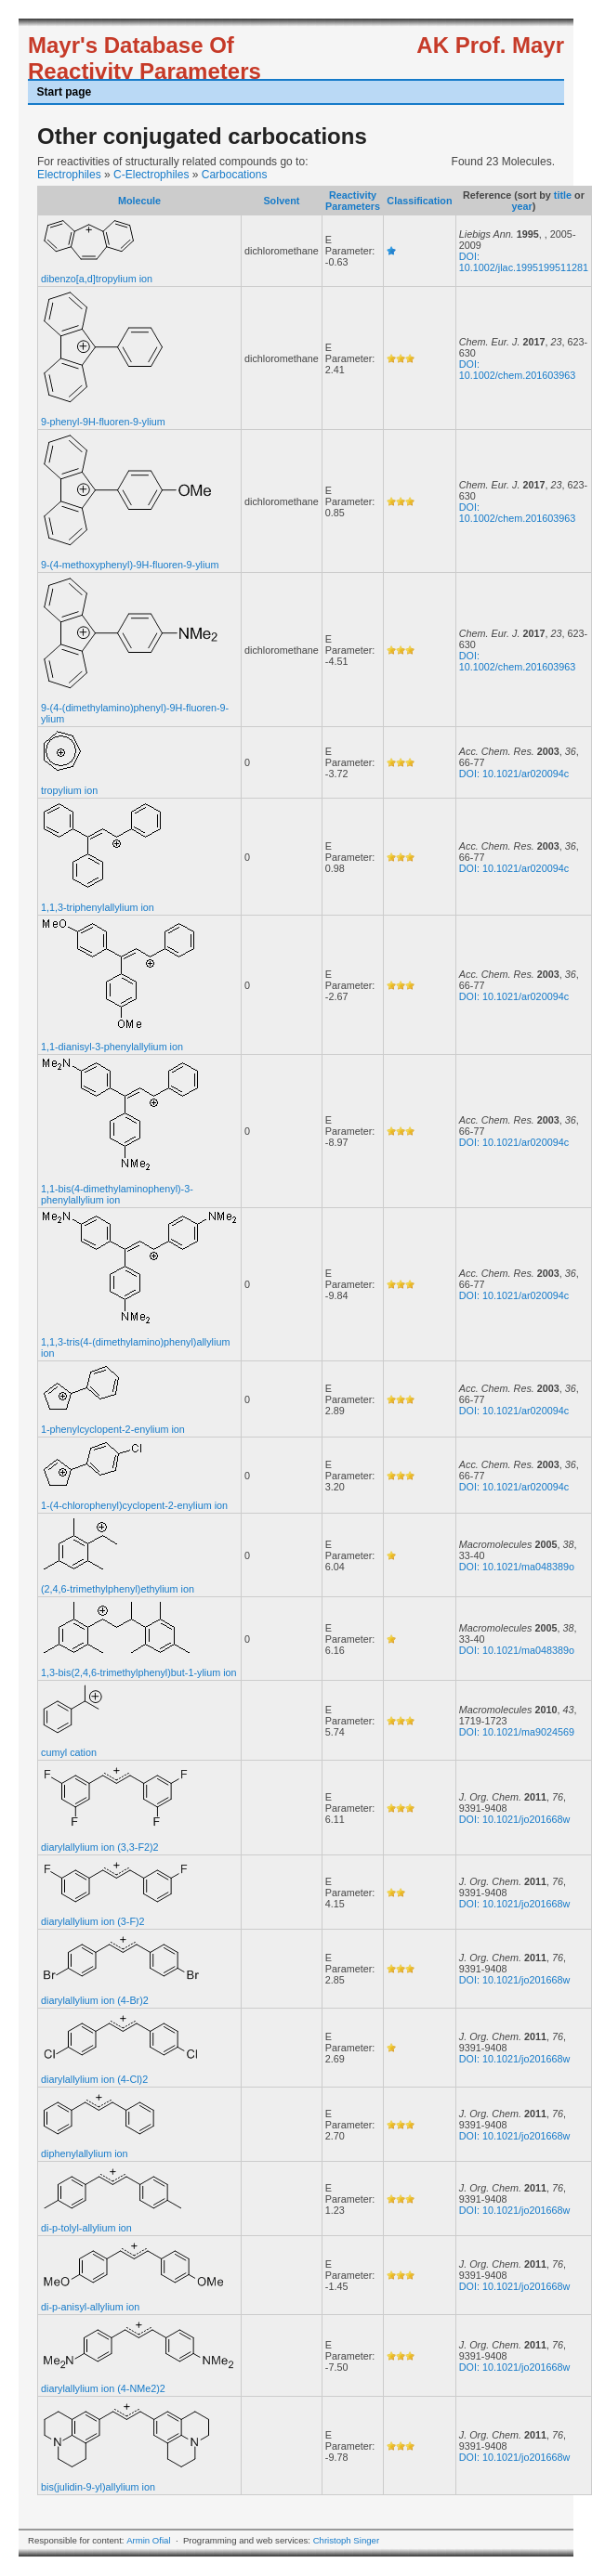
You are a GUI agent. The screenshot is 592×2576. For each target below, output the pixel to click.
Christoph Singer (346, 2540)
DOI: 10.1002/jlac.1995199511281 (523, 262)
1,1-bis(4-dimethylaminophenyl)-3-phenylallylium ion (117, 1194)
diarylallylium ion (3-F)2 (93, 1921)
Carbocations (235, 174)
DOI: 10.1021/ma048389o (516, 1566)
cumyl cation (69, 1752)
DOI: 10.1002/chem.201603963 (517, 369)
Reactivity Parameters (352, 200)
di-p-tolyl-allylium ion (86, 2227)
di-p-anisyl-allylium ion (90, 2306)
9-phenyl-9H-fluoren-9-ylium (103, 421)
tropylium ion (69, 790)
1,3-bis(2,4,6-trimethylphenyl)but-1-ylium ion (139, 1672)
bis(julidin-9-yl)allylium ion (98, 2486)
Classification (419, 200)
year (522, 206)
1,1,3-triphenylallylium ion (97, 907)
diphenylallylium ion (84, 2153)
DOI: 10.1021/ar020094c (514, 773)
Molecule (139, 200)
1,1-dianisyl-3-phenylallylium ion (112, 1046)
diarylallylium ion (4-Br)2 (95, 2000)
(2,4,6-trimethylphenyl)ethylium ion (117, 1588)
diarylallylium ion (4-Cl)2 (94, 2079)
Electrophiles (69, 174)
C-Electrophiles (151, 174)
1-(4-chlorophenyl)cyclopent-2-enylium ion (134, 1505)
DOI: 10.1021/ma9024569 (516, 1731)
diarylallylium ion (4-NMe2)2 (103, 2388)
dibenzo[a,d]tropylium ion (96, 278)
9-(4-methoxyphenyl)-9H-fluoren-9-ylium (129, 564)
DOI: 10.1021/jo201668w (514, 1819)
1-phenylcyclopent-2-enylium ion (113, 1429)
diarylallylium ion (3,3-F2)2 (100, 1847)
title (563, 195)
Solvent (281, 200)
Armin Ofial (148, 2540)
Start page (64, 91)
